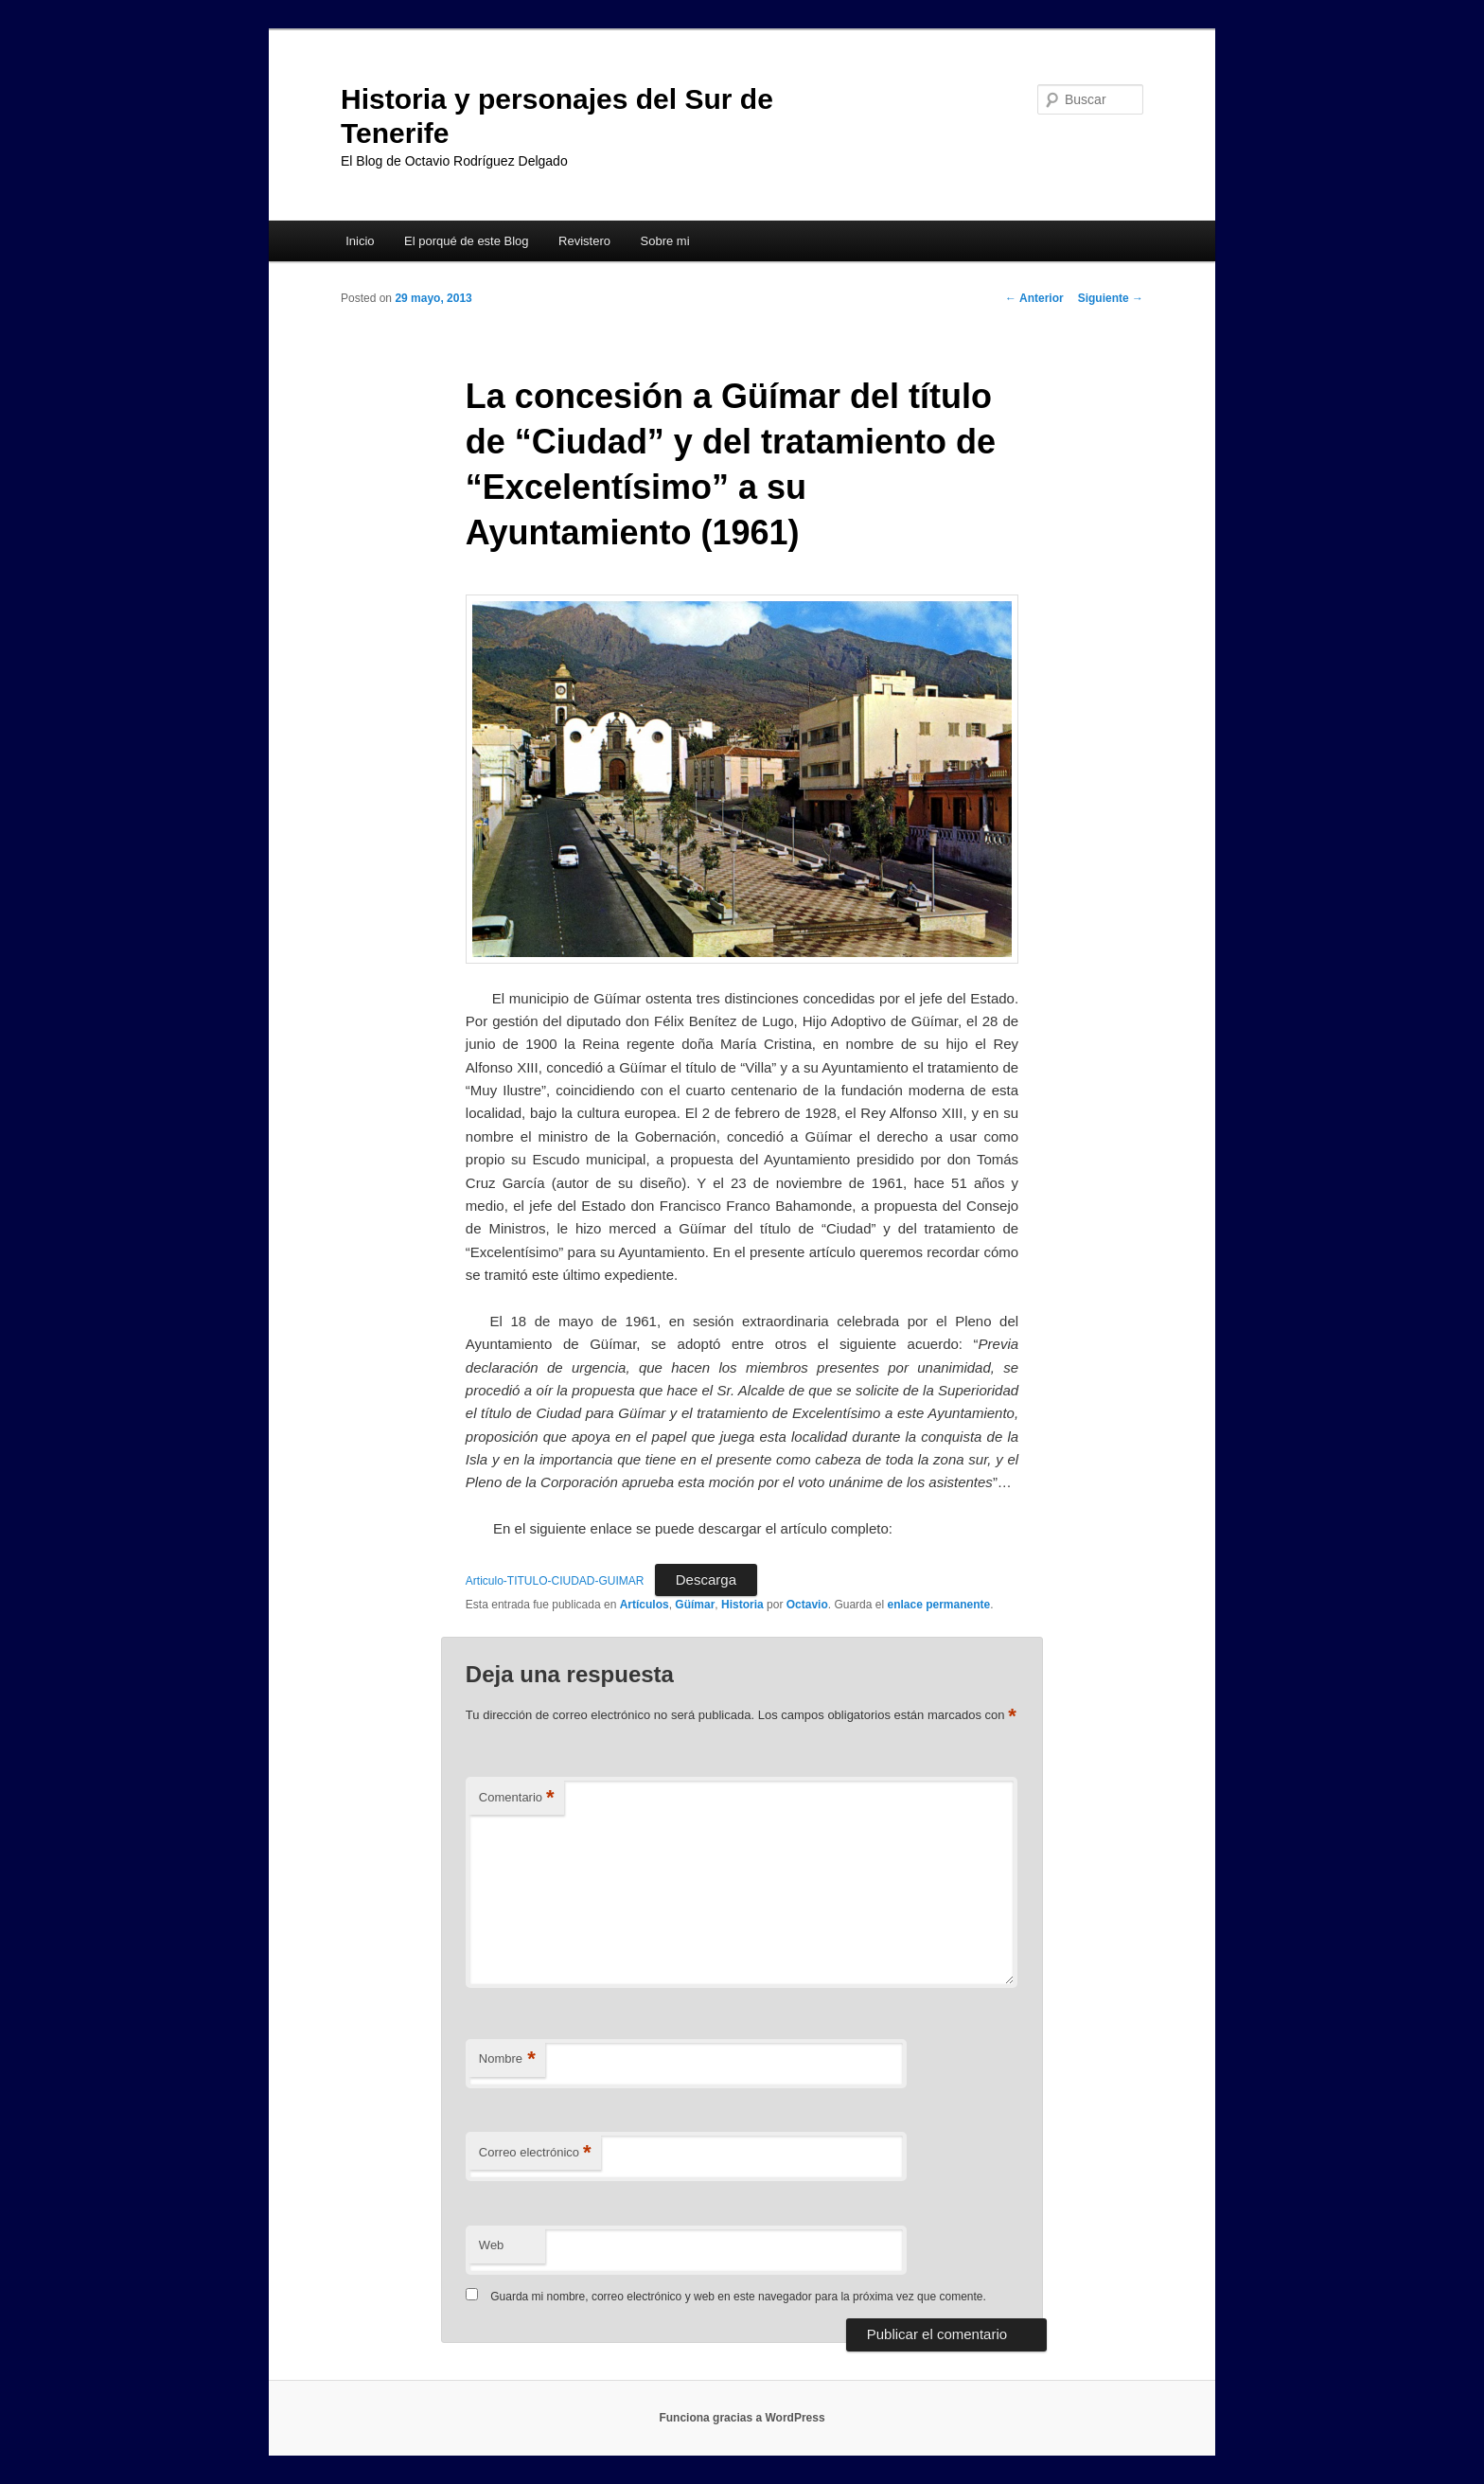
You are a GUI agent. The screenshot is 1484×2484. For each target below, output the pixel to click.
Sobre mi (665, 241)
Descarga (706, 1579)
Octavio (807, 1604)
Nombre (507, 2059)
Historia (742, 1604)
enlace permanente (938, 1604)
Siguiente (1110, 298)
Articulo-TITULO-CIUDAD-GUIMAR (555, 1581)
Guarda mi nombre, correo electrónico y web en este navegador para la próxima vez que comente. (738, 2296)
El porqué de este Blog (466, 241)
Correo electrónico (535, 2153)
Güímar (695, 1604)
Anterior (1034, 298)
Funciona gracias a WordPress (741, 2417)
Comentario (517, 1798)
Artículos (644, 1604)
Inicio (359, 241)
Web (491, 2245)
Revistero (584, 241)
